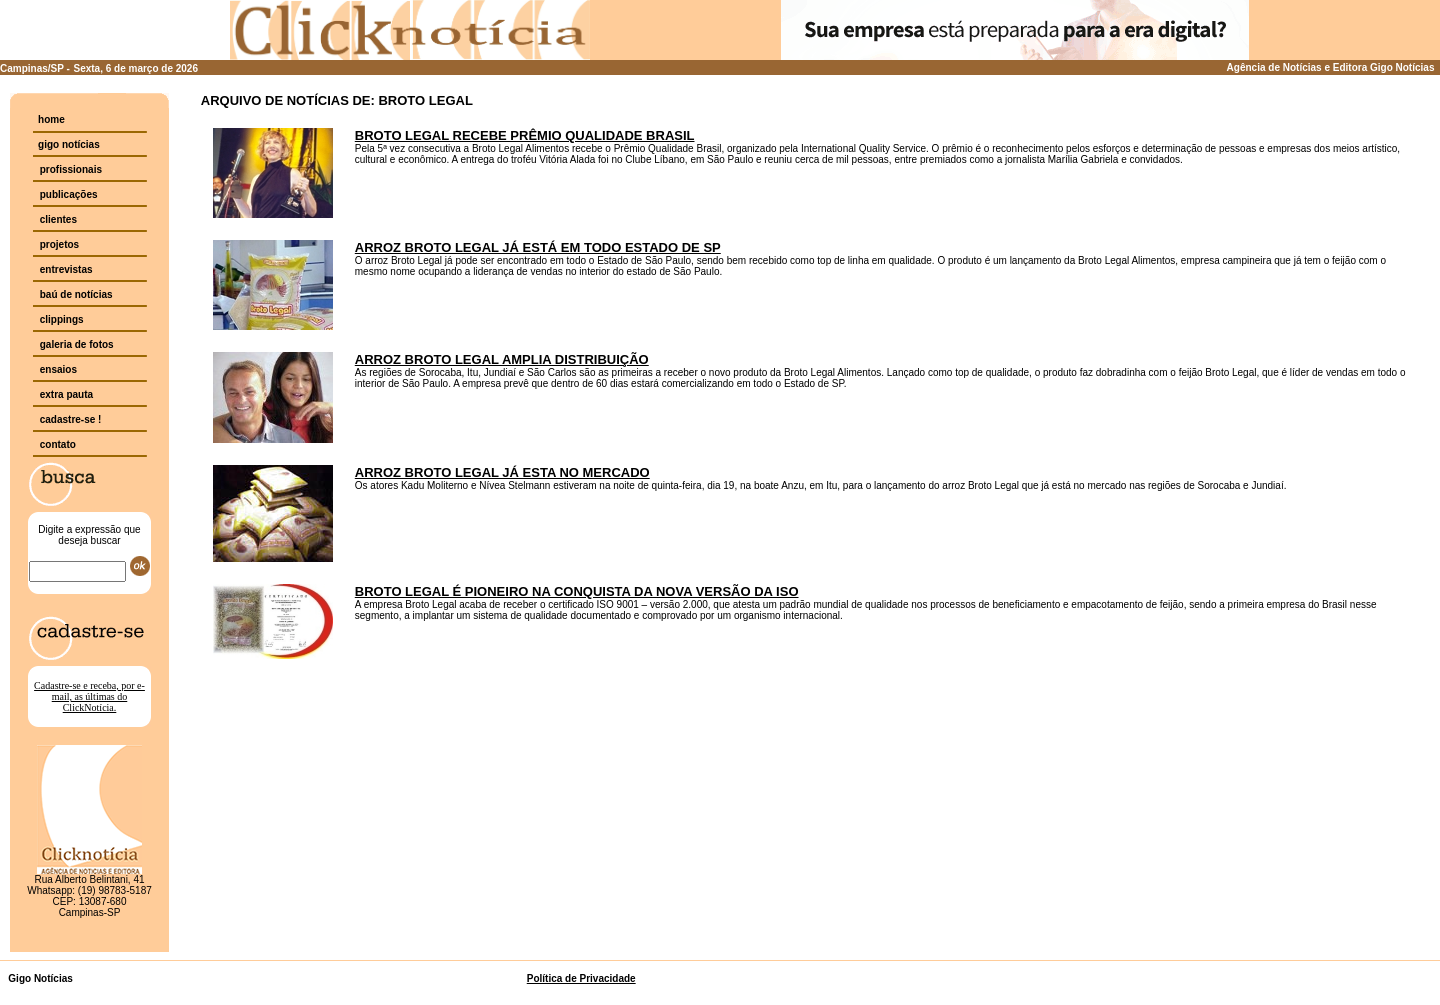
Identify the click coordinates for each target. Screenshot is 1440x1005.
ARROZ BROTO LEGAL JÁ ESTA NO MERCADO (502, 472)
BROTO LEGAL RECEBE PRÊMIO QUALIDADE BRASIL (525, 135)
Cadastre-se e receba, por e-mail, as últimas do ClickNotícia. (89, 696)
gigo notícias (69, 144)
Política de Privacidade (581, 978)
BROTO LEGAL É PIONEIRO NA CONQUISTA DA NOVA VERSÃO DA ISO (577, 591)
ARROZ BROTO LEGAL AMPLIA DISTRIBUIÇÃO (502, 359)
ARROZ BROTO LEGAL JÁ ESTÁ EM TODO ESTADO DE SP (538, 247)
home (51, 119)
